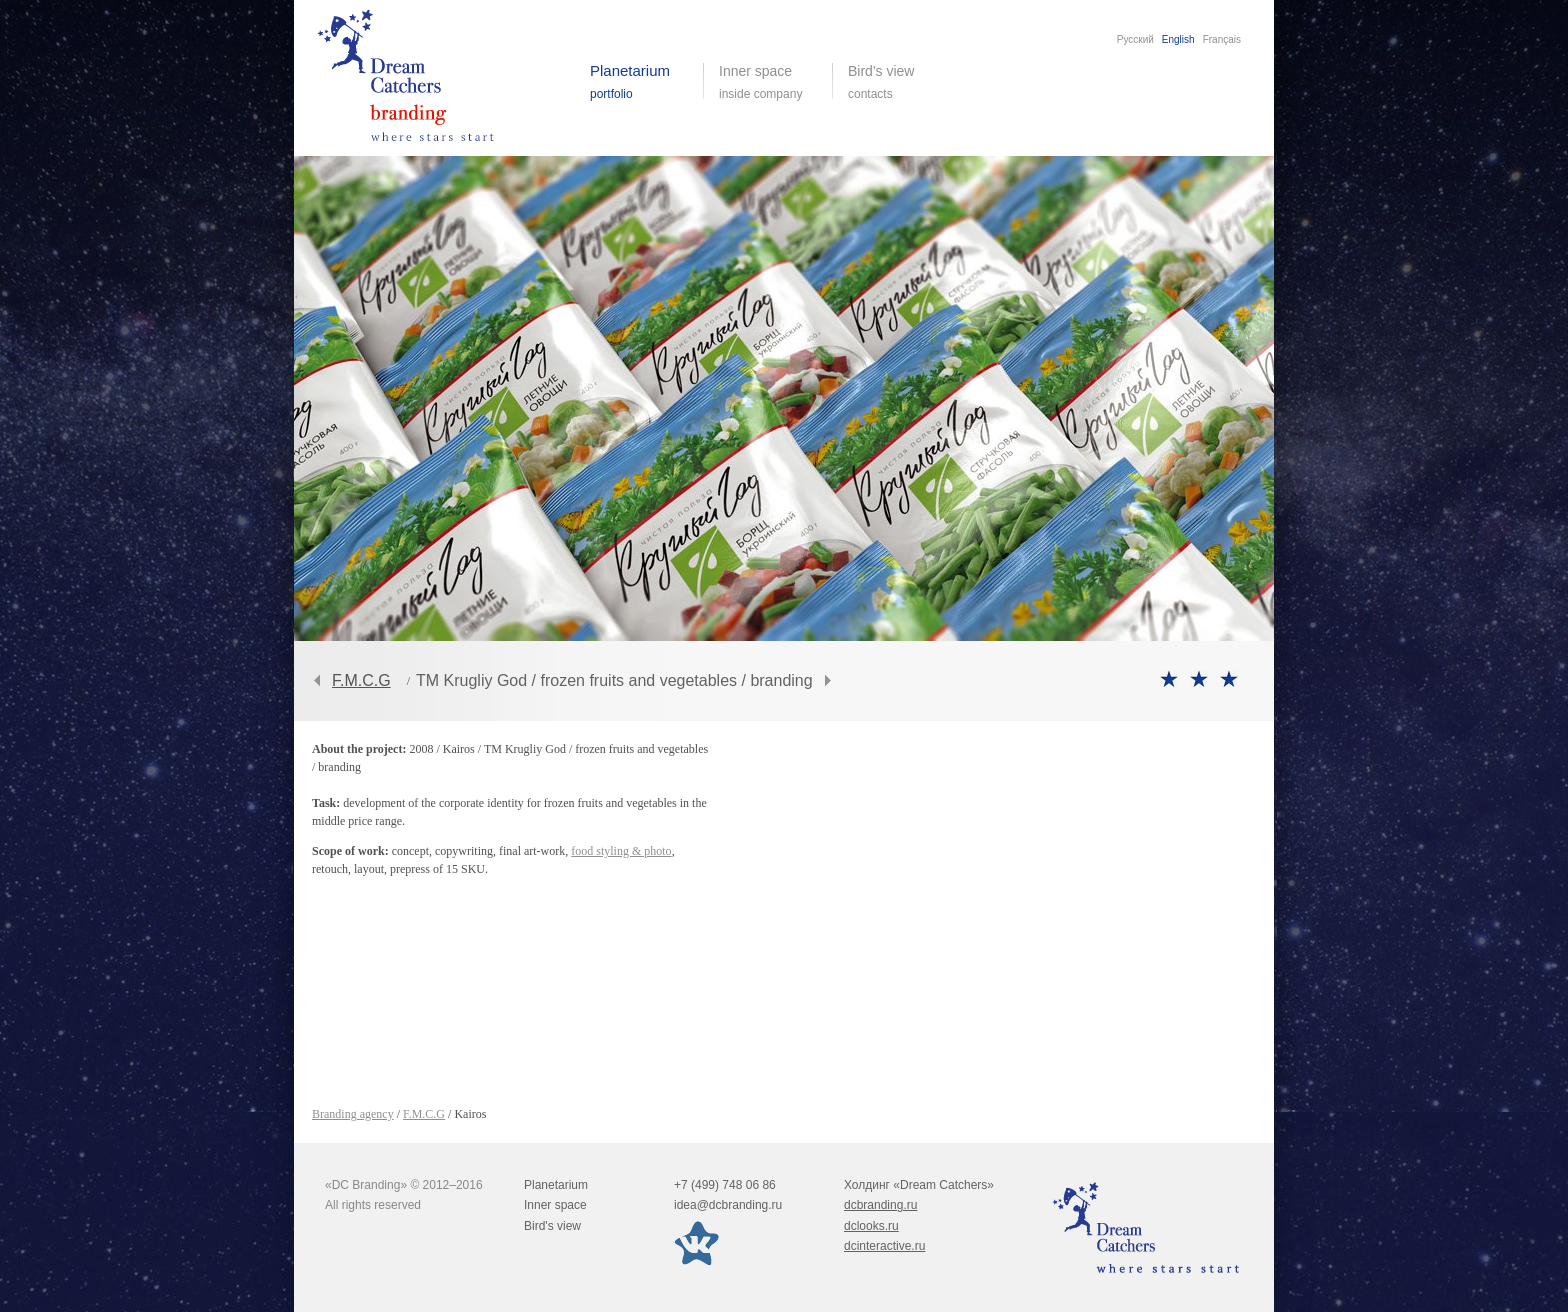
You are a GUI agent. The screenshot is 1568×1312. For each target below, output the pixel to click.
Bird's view (896, 82)
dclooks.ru (871, 1226)
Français (1222, 39)
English (1178, 39)
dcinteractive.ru (884, 1246)
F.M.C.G (361, 680)
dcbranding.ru (880, 1205)
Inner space (555, 1205)
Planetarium (556, 1185)
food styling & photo (621, 851)
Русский (1135, 39)
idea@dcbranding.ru (728, 1205)
